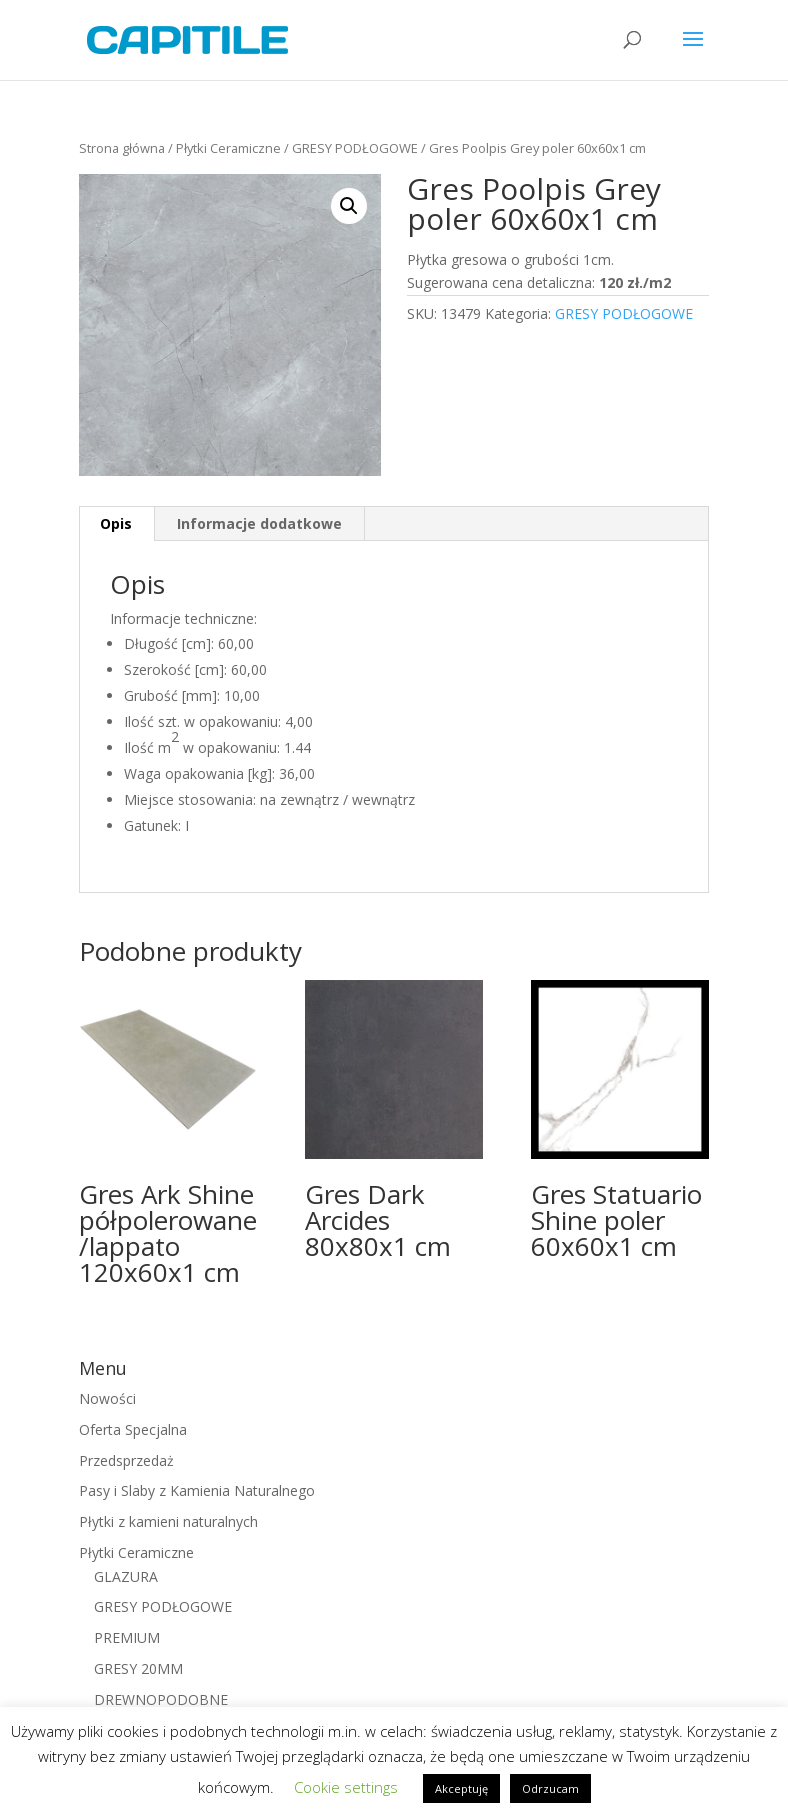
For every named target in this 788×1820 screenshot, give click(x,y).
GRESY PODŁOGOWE (355, 148)
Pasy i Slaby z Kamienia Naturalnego (197, 1490)
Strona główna (122, 148)
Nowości (107, 1398)
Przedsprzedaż (126, 1460)
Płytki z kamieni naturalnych (168, 1521)
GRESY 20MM (138, 1668)
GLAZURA (126, 1576)
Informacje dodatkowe (259, 523)
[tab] (116, 524)
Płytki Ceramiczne (228, 148)
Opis (116, 523)
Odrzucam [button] (550, 1788)
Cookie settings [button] (346, 1787)
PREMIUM (127, 1637)
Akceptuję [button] (461, 1788)
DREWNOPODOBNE (161, 1699)
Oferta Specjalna (133, 1429)
